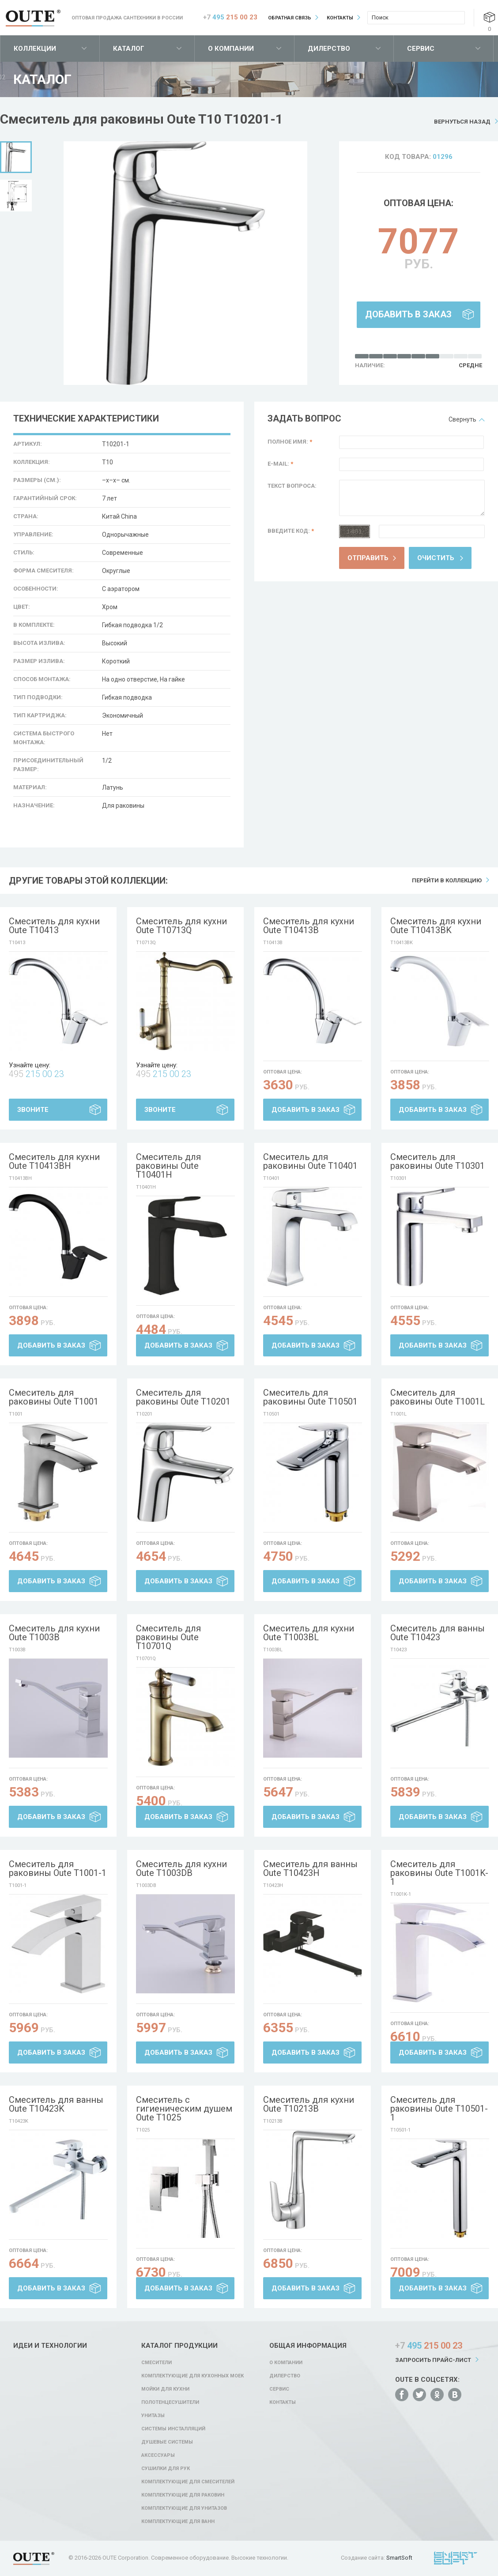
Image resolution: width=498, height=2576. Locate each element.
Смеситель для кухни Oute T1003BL (308, 1632)
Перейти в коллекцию (447, 880)
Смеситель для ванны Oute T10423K (56, 2104)
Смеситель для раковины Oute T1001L (437, 1397)
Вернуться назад (462, 121)
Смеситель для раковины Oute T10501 (310, 1397)
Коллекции (35, 49)
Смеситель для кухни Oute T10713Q (181, 925)
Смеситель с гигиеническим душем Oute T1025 (184, 2108)
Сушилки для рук (165, 2468)
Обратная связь (289, 18)
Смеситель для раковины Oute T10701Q (168, 1637)
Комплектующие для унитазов (184, 2508)
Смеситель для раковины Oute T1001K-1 (439, 1873)
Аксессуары (158, 2455)
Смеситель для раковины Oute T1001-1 (57, 1868)
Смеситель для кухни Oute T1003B (54, 1632)
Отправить (368, 558)
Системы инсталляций (173, 2429)
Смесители (156, 2362)
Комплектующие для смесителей (187, 2482)
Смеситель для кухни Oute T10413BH (54, 1161)
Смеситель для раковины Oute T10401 (310, 1161)
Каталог (128, 49)
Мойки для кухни (165, 2389)
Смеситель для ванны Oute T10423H (310, 1868)
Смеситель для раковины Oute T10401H (168, 1166)
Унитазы (153, 2415)
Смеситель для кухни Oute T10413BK (435, 925)
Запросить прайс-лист (433, 2360)
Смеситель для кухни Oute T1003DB (181, 1868)
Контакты (340, 18)
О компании (231, 49)
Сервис (420, 49)
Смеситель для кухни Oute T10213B (308, 2104)
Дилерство (329, 49)
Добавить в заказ (408, 314)
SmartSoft (399, 2557)
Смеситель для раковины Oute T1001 (53, 1397)
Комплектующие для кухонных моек (192, 2376)
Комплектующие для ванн (178, 2521)
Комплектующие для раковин (182, 2495)
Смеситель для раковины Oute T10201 (183, 1397)
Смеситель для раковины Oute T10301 (437, 1161)
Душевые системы (167, 2442)
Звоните (33, 1110)
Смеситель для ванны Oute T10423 (437, 1632)
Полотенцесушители (170, 2402)
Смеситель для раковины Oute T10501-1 (439, 2108)
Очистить (435, 558)
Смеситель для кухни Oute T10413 (54, 925)
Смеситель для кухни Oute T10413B (308, 925)
